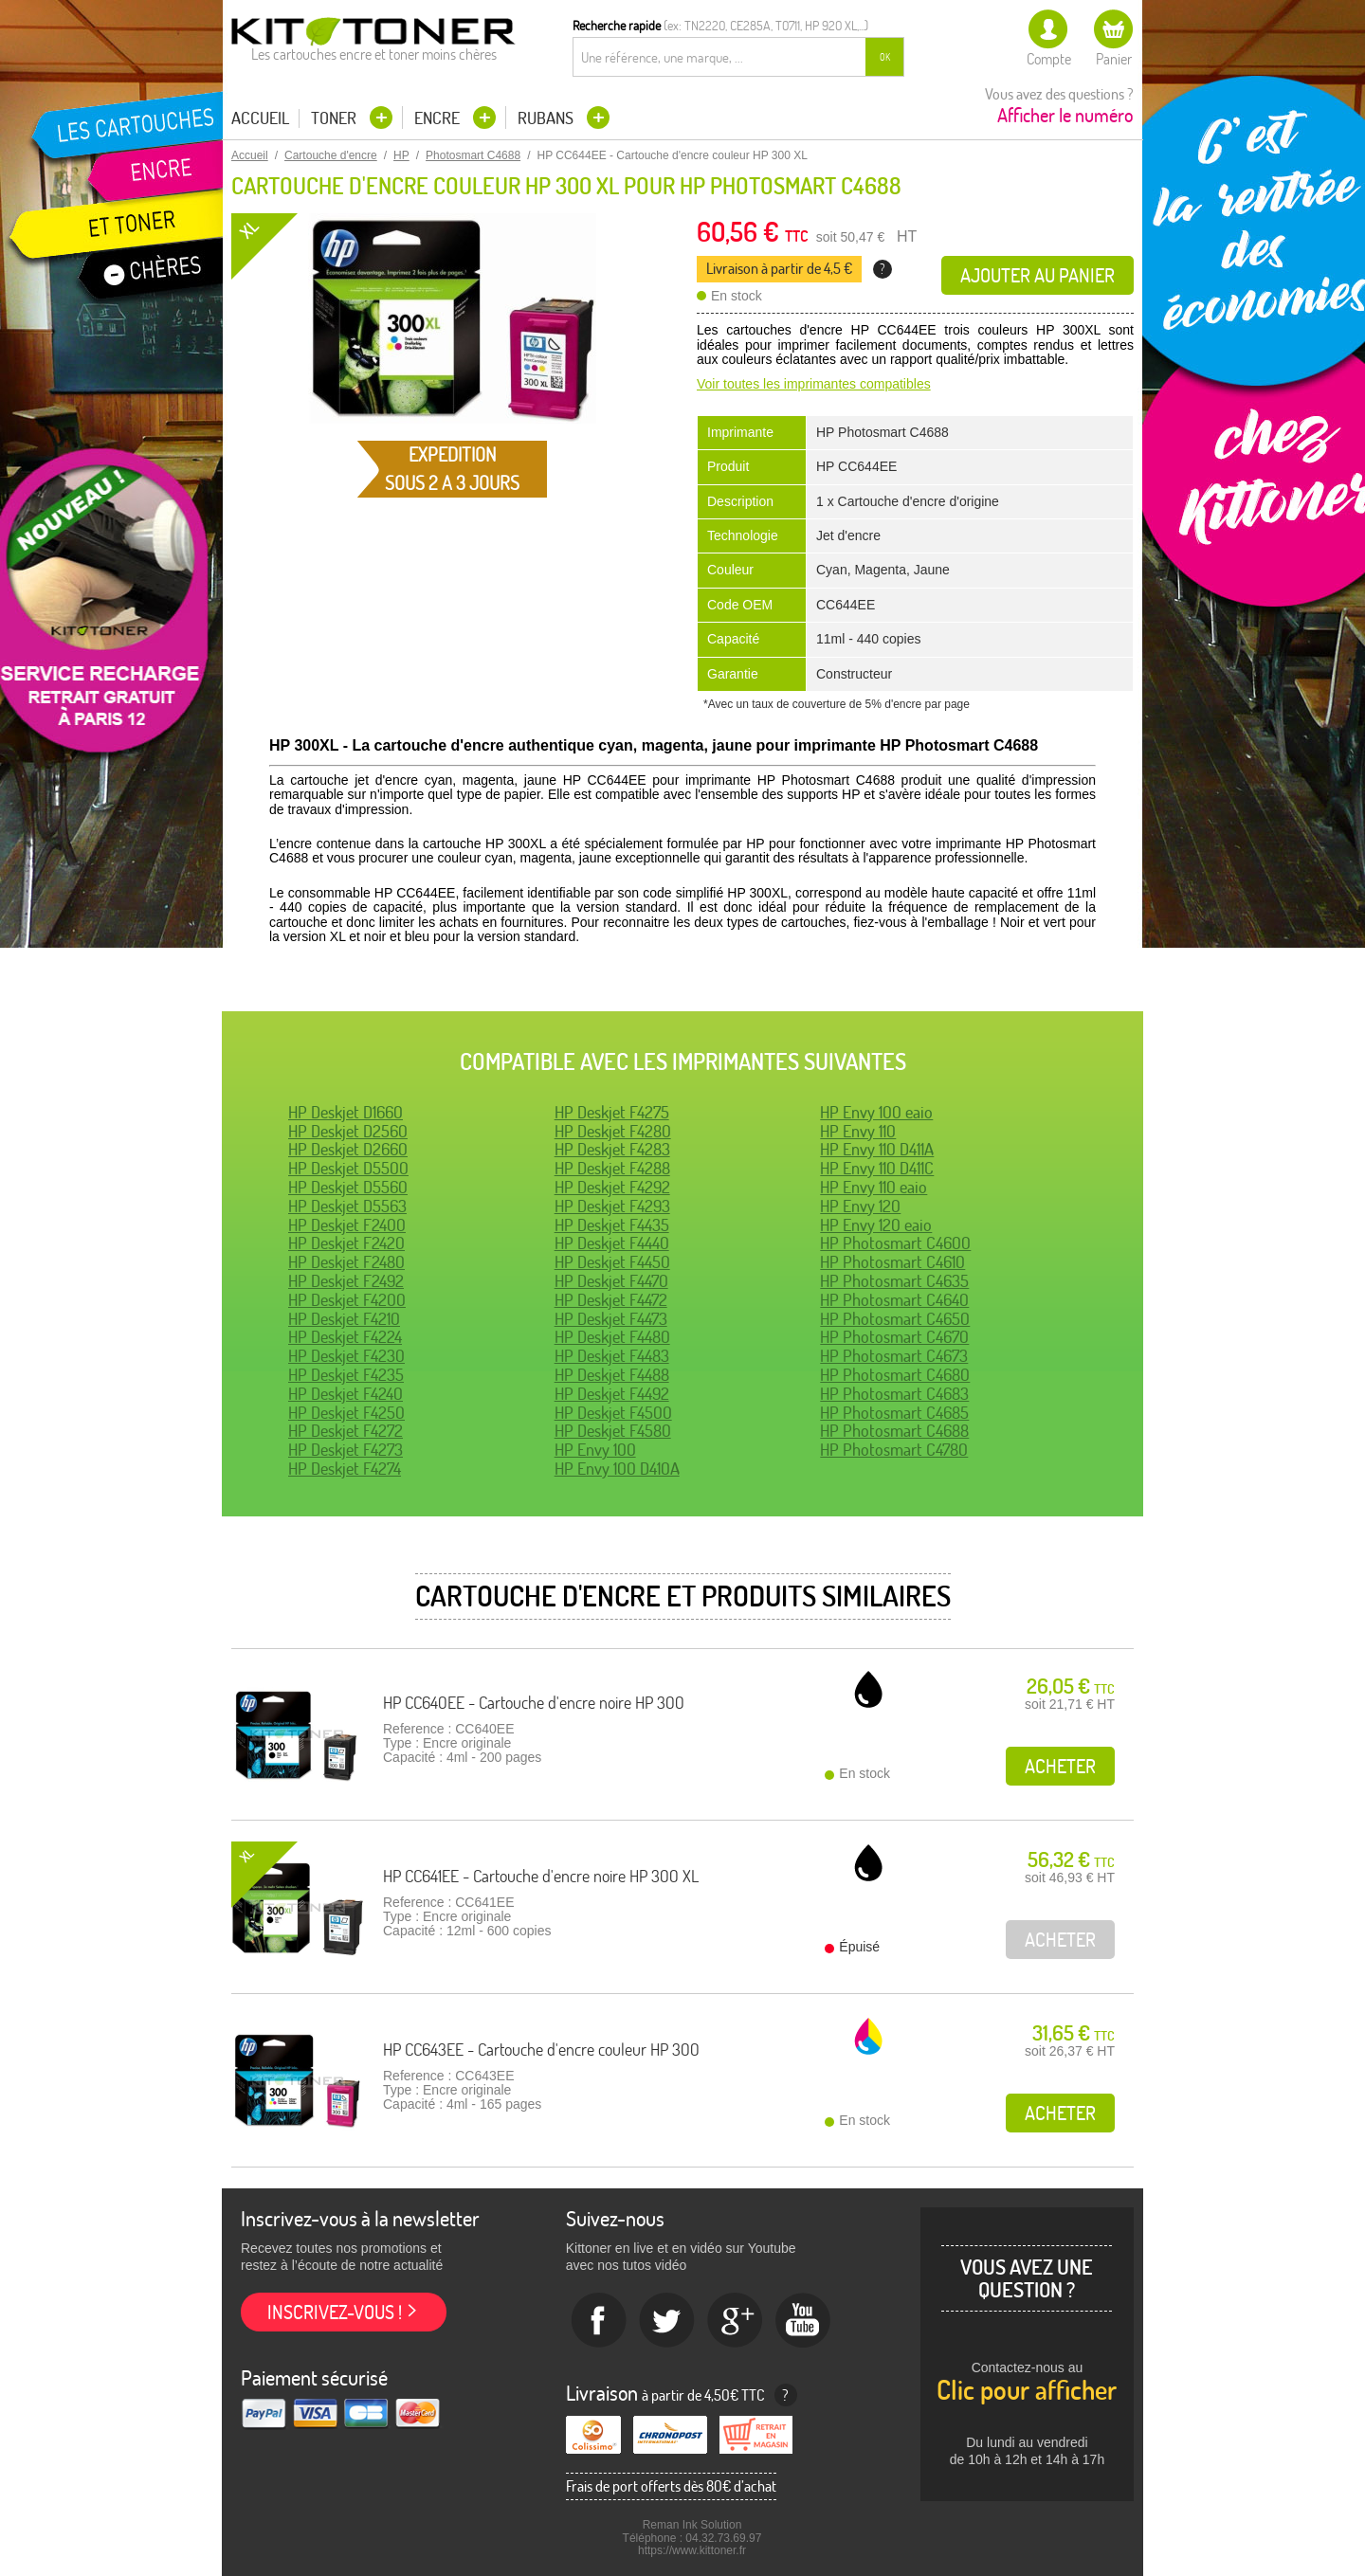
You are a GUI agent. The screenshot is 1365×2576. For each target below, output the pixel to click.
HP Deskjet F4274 (344, 1468)
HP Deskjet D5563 (347, 1206)
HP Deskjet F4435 (612, 1225)
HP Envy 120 (860, 1206)
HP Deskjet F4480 (612, 1337)
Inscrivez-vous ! (334, 2312)
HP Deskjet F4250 (346, 1413)
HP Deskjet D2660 (348, 1149)
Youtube (803, 2321)
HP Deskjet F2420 (346, 1243)
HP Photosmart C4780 (894, 1449)
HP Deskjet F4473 (611, 1319)
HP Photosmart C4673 (894, 1356)
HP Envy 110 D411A (877, 1149)
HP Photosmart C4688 (894, 1431)
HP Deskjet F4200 (347, 1300)
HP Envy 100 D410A (617, 1468)
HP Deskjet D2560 (348, 1131)
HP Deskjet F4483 (612, 1356)
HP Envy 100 (595, 1449)
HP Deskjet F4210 (344, 1319)
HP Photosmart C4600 (895, 1243)
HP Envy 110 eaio (873, 1187)
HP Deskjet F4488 (612, 1375)
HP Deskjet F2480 (346, 1262)
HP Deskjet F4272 (345, 1431)
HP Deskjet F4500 (613, 1413)
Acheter (1060, 1766)
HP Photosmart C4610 (892, 1262)
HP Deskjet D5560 (348, 1187)
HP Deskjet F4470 (611, 1281)
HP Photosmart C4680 (895, 1375)
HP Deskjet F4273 (345, 1449)
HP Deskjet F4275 (612, 1112)
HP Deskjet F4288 (612, 1168)
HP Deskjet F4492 (612, 1394)
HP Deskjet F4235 (346, 1375)
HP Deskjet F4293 (612, 1206)
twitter (667, 2321)
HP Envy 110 (858, 1131)
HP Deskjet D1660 (345, 1112)
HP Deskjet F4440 (612, 1243)
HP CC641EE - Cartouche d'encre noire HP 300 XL (541, 1876)
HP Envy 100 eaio (876, 1112)
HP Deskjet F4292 (612, 1187)
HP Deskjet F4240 (345, 1394)
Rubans (547, 118)
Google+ (735, 2321)
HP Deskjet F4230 (346, 1356)
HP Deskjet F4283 (612, 1149)
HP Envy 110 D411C (877, 1168)
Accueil (260, 118)
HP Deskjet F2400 (347, 1225)
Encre (439, 118)
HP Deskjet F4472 (611, 1300)
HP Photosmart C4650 (895, 1319)
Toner (335, 118)
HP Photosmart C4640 (894, 1300)
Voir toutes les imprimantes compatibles (814, 383)
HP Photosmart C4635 (894, 1281)
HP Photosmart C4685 (894, 1413)
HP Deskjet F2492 (346, 1281)
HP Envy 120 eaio (876, 1225)
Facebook (599, 2321)
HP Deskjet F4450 (612, 1262)
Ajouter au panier (1037, 275)
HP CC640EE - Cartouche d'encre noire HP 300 (533, 1703)
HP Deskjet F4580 (613, 1431)
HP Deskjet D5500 (348, 1168)
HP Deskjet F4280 (613, 1131)
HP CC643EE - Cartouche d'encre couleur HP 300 (541, 2049)
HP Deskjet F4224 (345, 1337)
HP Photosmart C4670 (894, 1337)
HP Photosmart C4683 (894, 1394)
